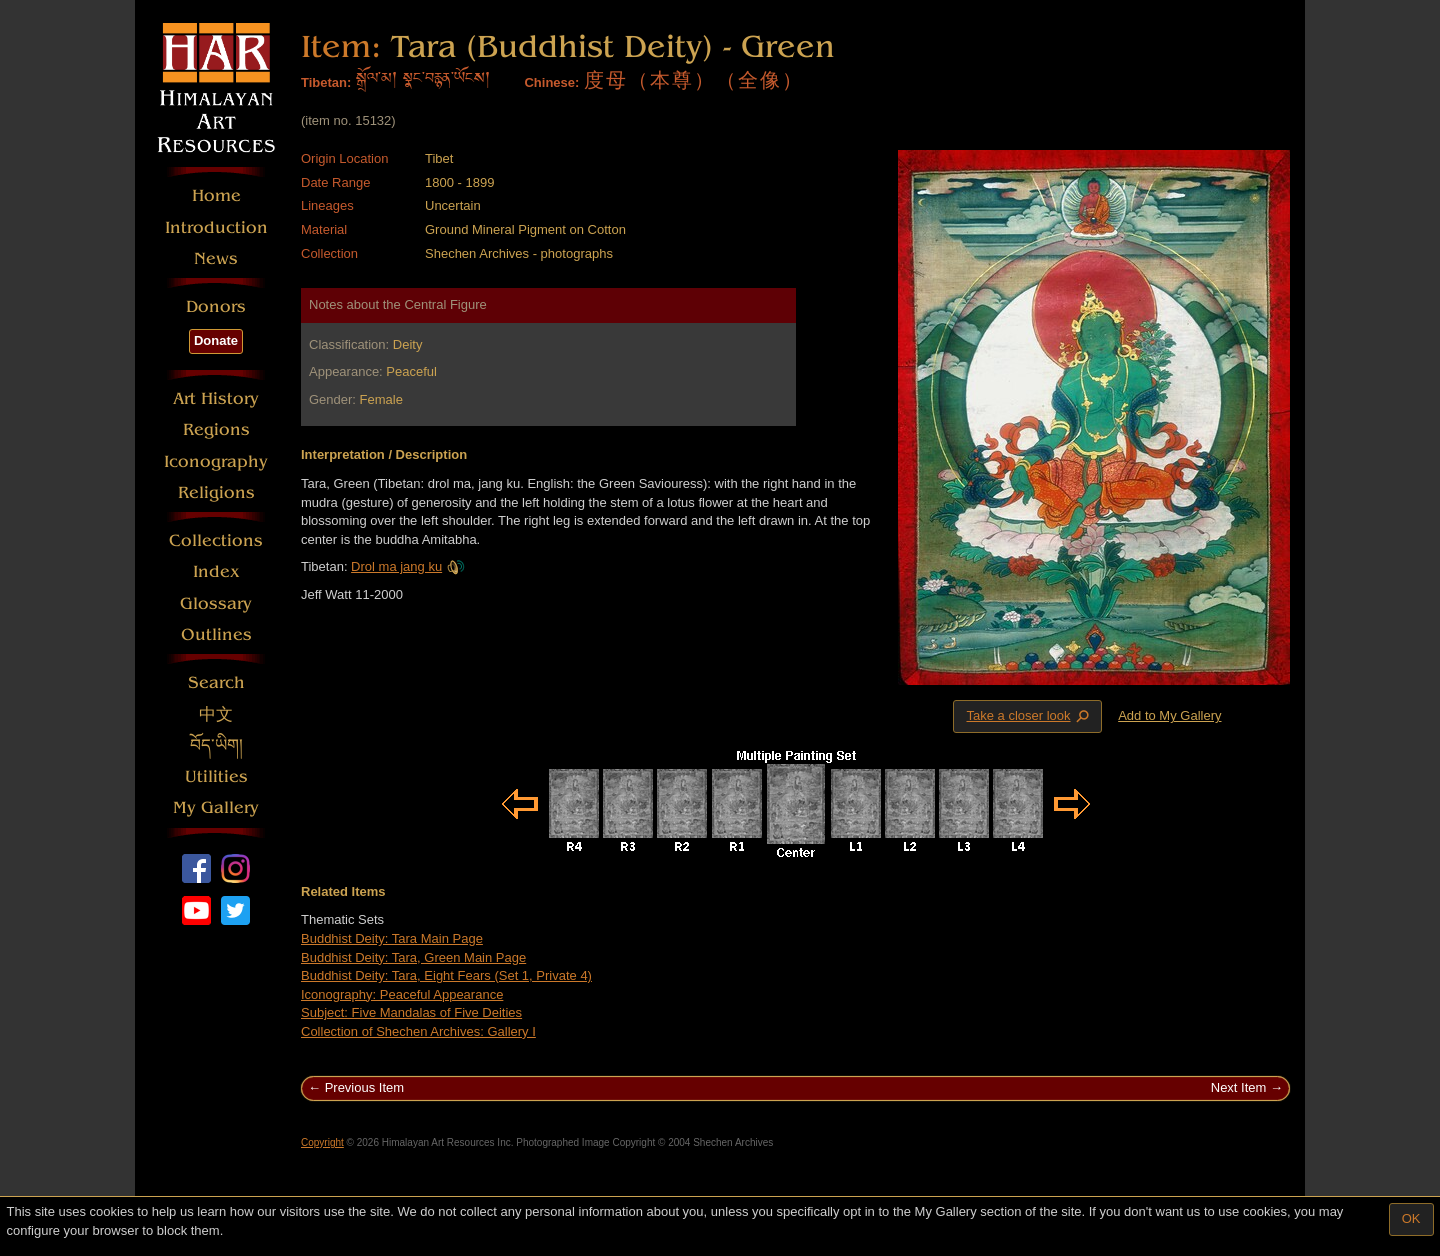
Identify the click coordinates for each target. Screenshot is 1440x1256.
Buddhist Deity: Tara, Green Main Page (413, 957)
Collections (216, 540)
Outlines (216, 634)
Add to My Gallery (1169, 715)
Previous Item (364, 1087)
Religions (216, 492)
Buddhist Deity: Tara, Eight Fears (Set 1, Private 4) (446, 975)
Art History (216, 398)
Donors (216, 306)
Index (216, 571)
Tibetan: (326, 82)
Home (216, 195)
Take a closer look (1029, 716)
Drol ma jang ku (408, 566)
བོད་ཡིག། (216, 745)
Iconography (216, 461)
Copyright (322, 1142)
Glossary (216, 603)
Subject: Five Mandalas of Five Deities (411, 1012)
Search (216, 682)
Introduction (216, 227)
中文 (216, 714)
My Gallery (216, 807)
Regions (216, 429)
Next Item (1239, 1087)
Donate (216, 340)
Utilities (216, 776)
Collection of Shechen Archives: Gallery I (418, 1031)
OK (1411, 1218)
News (216, 258)
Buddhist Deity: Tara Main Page (392, 938)
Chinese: (551, 82)
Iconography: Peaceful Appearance (402, 994)
